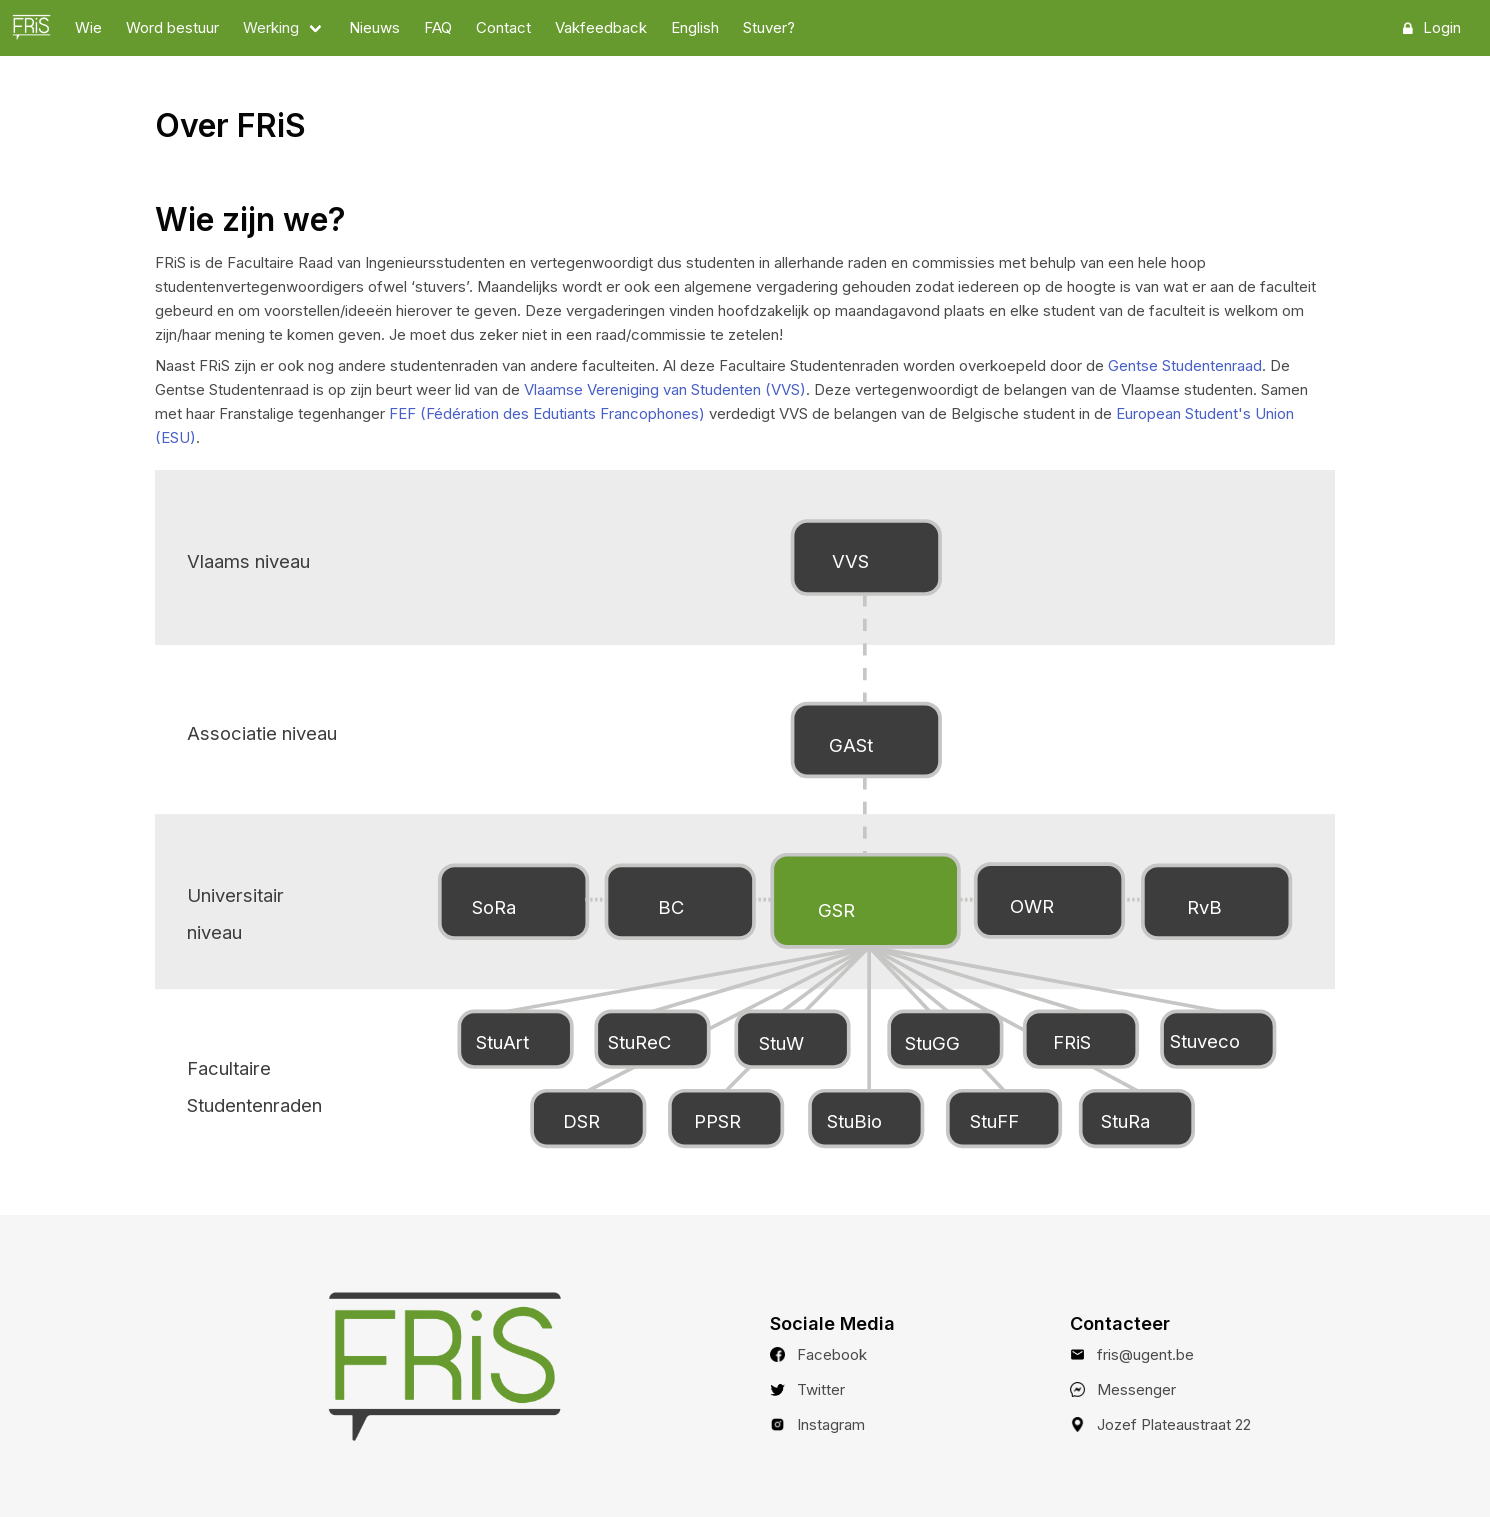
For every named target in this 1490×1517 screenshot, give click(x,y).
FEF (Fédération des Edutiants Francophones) (547, 413)
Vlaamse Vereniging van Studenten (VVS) (665, 389)
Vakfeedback (601, 27)
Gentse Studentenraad (1185, 365)
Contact (503, 27)
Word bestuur (172, 27)
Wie (88, 27)
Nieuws (374, 27)
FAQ (438, 27)
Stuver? (769, 27)
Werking (271, 27)
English (695, 27)
